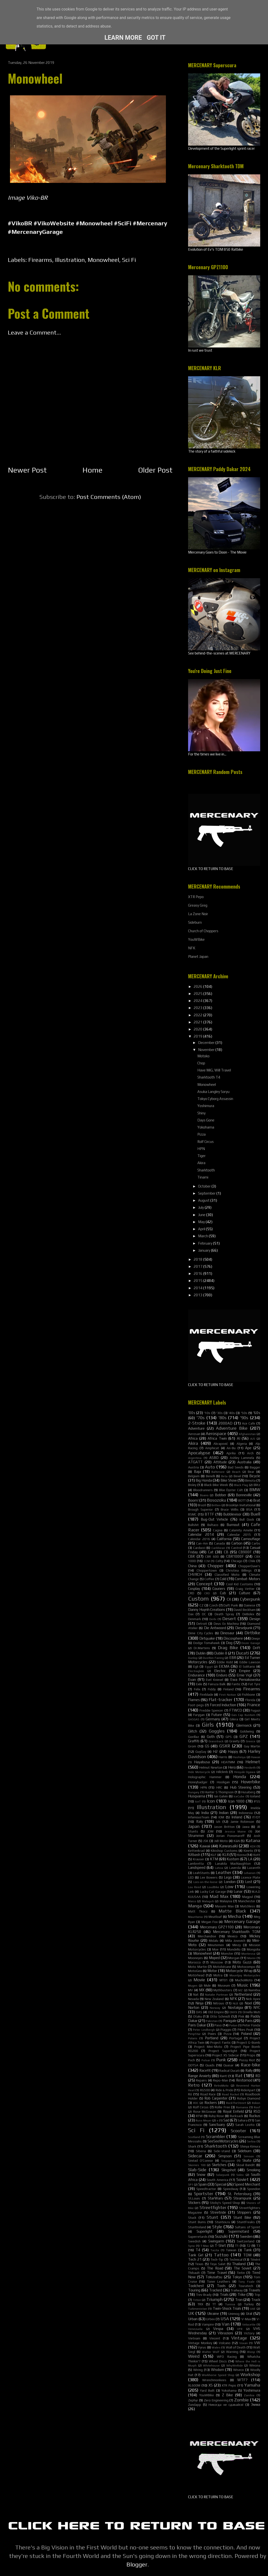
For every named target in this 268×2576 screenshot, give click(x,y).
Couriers (218, 1588)
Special (220, 2184)
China (192, 1566)
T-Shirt (220, 2245)
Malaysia (226, 1901)
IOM (221, 1817)
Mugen (192, 1985)
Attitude (220, 1462)
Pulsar (205, 2060)
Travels (254, 2290)
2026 (198, 986)
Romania (242, 2107)
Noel (248, 2003)
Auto (210, 1466)
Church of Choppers (203, 931)
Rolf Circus (205, 1141)
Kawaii (205, 1846)
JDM (210, 1831)
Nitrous (218, 2003)
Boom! (193, 1500)
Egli (195, 1666)
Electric (220, 1671)
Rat (239, 2075)
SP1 (190, 2184)
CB (226, 1552)
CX (229, 1599)
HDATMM (228, 1762)
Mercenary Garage (242, 1921)
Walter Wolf (210, 2352)
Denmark (194, 1619)
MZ (240, 1990)
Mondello (233, 1949)
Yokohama (205, 1127)
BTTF (209, 1514)
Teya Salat (217, 2264)
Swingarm (216, 2241)
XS (211, 2385)
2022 (198, 1015)
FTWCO (235, 1710)
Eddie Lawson (249, 1662)
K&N (237, 1841)
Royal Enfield (233, 2111)
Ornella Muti (251, 2012)
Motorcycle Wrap (239, 1971)
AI (238, 1438)
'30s (219, 1413)
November (206, 1050)
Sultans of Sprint (247, 2227)
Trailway (237, 2290)
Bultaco (212, 1525)
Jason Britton (224, 1827)
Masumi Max (224, 1906)
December (206, 1042)
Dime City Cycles (200, 1633)
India (205, 1813)
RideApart (248, 2090)
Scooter (238, 2130)
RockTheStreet (236, 2103)
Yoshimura (205, 1106)
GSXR (224, 1745)
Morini (251, 1958)
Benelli (210, 1476)
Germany (213, 1719)
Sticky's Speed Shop (225, 2203)
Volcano (224, 2343)
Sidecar (195, 2155)
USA (224, 2318)
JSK (205, 1841)
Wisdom (217, 2370)
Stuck (192, 2217)
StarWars (215, 2198)
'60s (256, 1413)
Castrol (236, 1548)
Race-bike (250, 2064)
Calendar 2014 (201, 1534)
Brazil (202, 1505)
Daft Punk (230, 1605)
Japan (194, 1826)
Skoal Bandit (245, 2165)
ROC (196, 2103)
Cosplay (194, 1588)
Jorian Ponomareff (230, 1836)
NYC (256, 2007)
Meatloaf (215, 1917)
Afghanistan (247, 1434)
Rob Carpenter (216, 2098)
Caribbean (218, 1548)
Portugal (235, 2038)
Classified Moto (227, 1574)
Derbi (212, 1619)
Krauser (198, 1859)
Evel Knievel (214, 1680)
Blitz (257, 1485)
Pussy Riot (247, 2060)
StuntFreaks (246, 2222)
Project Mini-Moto (208, 2047)
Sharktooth (206, 1170)
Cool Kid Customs (239, 1584)
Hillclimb (222, 1772)
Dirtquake (207, 1638)
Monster (227, 1953)
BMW (254, 1489)
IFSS (257, 1801)
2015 (198, 1280)
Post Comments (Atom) (109, 496)
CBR (191, 1556)
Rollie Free (222, 2107)
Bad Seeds (236, 1467)
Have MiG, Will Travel (214, 1070)
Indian (224, 1813)
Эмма (255, 2404)
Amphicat (212, 1448)
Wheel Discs (218, 2361)
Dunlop (193, 1658)
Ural (249, 2313)
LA (250, 1859)
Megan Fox (209, 1922)
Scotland (194, 2137)
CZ (201, 1605)
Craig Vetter (245, 1589)
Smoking (253, 2170)
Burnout (233, 1525)
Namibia (254, 1990)
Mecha (234, 1916)
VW (257, 2343)
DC (204, 1614)
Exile (199, 1684)
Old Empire (216, 2012)
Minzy (236, 1945)
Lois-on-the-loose (205, 1882)
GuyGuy (200, 1752)
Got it (156, 37)
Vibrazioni (225, 2333)
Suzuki (221, 2236)
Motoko (203, 1056)
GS (207, 1746)
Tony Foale (246, 2281)
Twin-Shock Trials (227, 2308)
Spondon (253, 2189)
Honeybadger (198, 1782)
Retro (194, 2085)
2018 (198, 1259)
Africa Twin (217, 1438)
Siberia (201, 2151)
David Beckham (245, 1610)
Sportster (203, 2193)
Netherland (243, 1994)
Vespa (218, 2329)
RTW (199, 2116)
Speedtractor (206, 2189)
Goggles (217, 1731)
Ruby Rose (216, 2116)
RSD (256, 2111)
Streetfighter (213, 2207)
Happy (233, 1751)
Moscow (217, 1962)
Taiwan (231, 2250)
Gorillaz (193, 1737)
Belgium (194, 1476)
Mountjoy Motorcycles (245, 1975)
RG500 (205, 2090)
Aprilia (231, 1453)
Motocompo (246, 1967)
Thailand (239, 2264)
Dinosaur (227, 1633)
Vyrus (202, 2347)
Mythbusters (222, 1990)
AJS (252, 1438)
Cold (223, 1579)
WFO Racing (227, 2356)
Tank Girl (195, 2255)
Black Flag (241, 1485)
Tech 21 (195, 2259)
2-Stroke (196, 1423)
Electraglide (196, 1671)
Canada (219, 1543)
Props (251, 2055)
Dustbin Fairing (213, 1658)
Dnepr (255, 1638)
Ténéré (255, 2259)
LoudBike (213, 1887)
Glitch (192, 1731)
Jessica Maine (235, 1831)
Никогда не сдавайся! (226, 2405)
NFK (191, 948)
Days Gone (205, 1120)
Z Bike (227, 2395)
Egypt (209, 1666)
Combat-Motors (247, 1579)
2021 (198, 1022)
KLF (213, 1855)
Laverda (235, 1868)
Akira (201, 1163)
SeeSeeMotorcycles (223, 2141)
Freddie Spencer (211, 1710)
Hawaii (255, 1757)
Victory (249, 2333)
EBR (232, 1657)
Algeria (242, 1444)
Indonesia (246, 1813)
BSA (249, 1509)
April (202, 1229)
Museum (224, 1985)
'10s (207, 1413)
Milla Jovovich (235, 1940)
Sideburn (195, 922)
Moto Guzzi (241, 1962)
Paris (249, 2021)
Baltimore (218, 1472)
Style (217, 2226)
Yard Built (207, 2390)
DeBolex (248, 1614)
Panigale (230, 2021)
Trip (257, 2295)
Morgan (233, 1958)
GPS (229, 1737)
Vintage (239, 2337)
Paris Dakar (197, 2025)
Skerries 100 (197, 2165)
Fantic (236, 1684)
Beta (224, 1476)
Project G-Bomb (248, 2042)
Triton (197, 2300)
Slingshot (228, 2170)
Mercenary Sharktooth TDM (236, 1932)
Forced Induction (223, 1705)
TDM (247, 2255)
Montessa (248, 1953)
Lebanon (250, 1873)
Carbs (256, 1543)
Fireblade (206, 1694)
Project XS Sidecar (225, 2055)
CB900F (245, 1552)
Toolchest (196, 2286)
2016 (198, 1273)
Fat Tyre (254, 1684)
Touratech (246, 2286)
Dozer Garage (250, 1643)
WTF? (242, 2380)
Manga (195, 1905)
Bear (251, 1472)
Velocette (249, 2324)
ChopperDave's (249, 1566)
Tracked (215, 2290)
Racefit (205, 2070)
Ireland (236, 1817)
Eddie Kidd (225, 1662)
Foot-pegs (196, 1705)
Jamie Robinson (242, 1821)
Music (242, 1985)
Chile (252, 1561)
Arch (250, 1453)
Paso (218, 2025)
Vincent (214, 2338)
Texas (199, 2264)
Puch (191, 2060)
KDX (253, 1846)
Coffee (209, 1579)
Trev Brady (204, 2295)
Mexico (233, 1936)
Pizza (201, 1134)
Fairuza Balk (217, 1684)
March (203, 1236)
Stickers (194, 2202)
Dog (229, 1643)
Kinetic (248, 1851)
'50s (244, 1413)
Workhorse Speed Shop (218, 2375)
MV (190, 1990)
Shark (192, 2146)
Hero (232, 1767)
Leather (223, 1872)
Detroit (201, 1623)
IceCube (239, 1796)
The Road (215, 2268)
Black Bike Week (216, 1485)
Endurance (196, 1675)
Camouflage (250, 1539)
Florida (250, 1700)
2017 (198, 1266)
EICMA (224, 1666)
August (204, 1200)
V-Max (246, 2319)
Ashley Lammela (242, 1458)
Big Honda (204, 1480)
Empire (244, 1671)
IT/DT (256, 1817)
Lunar (238, 1891)
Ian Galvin (221, 1796)
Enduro (221, 1675)
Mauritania (195, 1917)
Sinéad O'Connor (200, 2160)
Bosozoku (216, 1500)
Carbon (236, 1543)
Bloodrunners (203, 1490)
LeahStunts (201, 1873)
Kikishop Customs (224, 1851)
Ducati (242, 1652)
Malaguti (208, 1901)
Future (216, 1715)
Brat (256, 1500)
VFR (239, 2329)
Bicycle (254, 1476)
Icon (211, 1800)
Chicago (236, 1561)
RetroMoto (221, 2085)
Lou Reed (194, 1887)
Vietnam (194, 2338)
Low (229, 1886)
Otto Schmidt (220, 2016)
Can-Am (202, 1543)
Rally (249, 2070)
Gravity (234, 1741)
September (207, 1193)
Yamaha (252, 2385)
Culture (244, 1593)
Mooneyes (195, 1958)
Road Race (208, 2094)
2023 (198, 1008)
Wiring (198, 2370)
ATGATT (195, 1462)
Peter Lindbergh (204, 2029)
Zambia (249, 2395)
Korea (241, 1855)
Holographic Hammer (205, 1777)
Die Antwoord (215, 1628)
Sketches (219, 2165)
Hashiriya (239, 1757)
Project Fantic (220, 2042)
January (204, 1250)
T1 (237, 2246)
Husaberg (248, 1792)
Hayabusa (202, 1762)
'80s (222, 1417)
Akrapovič (220, 1444)
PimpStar (194, 2034)
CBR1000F (235, 1556)
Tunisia (230, 2304)
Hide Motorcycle (199, 1772)
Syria (191, 2246)
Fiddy (212, 1689)
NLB (235, 2003)
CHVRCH (195, 1574)
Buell (255, 1513)
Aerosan (194, 1434)
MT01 (224, 1980)
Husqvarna (196, 1796)
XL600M (194, 2385)
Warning (232, 2352)
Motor (212, 1971)
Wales (216, 2347)
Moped (214, 1958)
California (224, 1539)
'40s (232, 1413)
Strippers (244, 2212)
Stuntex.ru (222, 2222)
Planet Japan (198, 956)
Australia (244, 1462)
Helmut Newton (210, 1767)
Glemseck (244, 1725)
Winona (254, 2365)
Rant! (223, 2076)
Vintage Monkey (200, 2343)
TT (214, 2304)
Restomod (244, 2080)
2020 (198, 1029)
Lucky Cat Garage (213, 1891)
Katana (253, 1840)
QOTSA (193, 2065)
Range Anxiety (199, 2076)
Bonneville (244, 1495)
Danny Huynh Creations (206, 1609)
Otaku (197, 2016)
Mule (207, 1985)
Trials (224, 2294)
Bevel (237, 1476)
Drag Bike (228, 1647)
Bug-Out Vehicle (214, 1519)
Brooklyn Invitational (240, 1505)
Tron (239, 2300)
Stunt (212, 2217)
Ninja (199, 2003)
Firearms (40, 259)
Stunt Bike (242, 2217)
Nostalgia (235, 2007)
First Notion (227, 1694)
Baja (197, 1471)
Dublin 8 (220, 1653)
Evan (192, 1679)
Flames (194, 1700)
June (202, 1215)
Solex (240, 2175)
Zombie (241, 2399)
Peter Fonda (251, 2025)
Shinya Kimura (250, 2146)
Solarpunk (222, 2175)
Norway (215, 2008)
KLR (225, 1855)
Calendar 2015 (239, 1534)
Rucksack (236, 2116)
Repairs (201, 2080)
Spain (202, 2184)
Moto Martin (197, 1967)
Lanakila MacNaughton (233, 1863)
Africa (193, 1438)
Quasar (228, 2065)
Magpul (247, 1897)
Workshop (250, 2374)
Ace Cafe (248, 1423)
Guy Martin (252, 1746)
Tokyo (237, 2277)
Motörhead (196, 1975)
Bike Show (228, 1480)
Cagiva (217, 1530)
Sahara (243, 2120)
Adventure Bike (232, 1428)
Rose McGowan (204, 2111)
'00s (191, 1413)
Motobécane (222, 1967)
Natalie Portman (216, 1994)
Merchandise (207, 1936)
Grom (192, 1746)
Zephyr (193, 2400)
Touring (194, 2290)
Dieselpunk (243, 1628)
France (253, 1704)
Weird (194, 2356)
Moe (215, 1949)
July (201, 1207)
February (205, 1243)
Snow (201, 2174)
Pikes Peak (245, 2029)
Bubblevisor (232, 1514)
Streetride (218, 2212)
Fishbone (248, 1694)
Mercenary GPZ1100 (217, 1927)
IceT (198, 1801)
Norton (193, 2007)
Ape (248, 1448)
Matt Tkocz (198, 1911)
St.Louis (194, 2198)
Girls (208, 1724)
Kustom (233, 1859)
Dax (190, 1614)
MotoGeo (195, 1971)
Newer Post (27, 470)
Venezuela (195, 2329)
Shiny (201, 1113)
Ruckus (254, 2116)
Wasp (251, 2352)
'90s (244, 1417)
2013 (198, 1295)
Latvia (219, 1868)
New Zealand (214, 1999)
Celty (219, 1561)
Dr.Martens (202, 1648)
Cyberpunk (250, 1599)
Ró (190, 2094)
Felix (197, 1689)
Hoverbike (250, 1781)
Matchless (247, 1906)
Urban (193, 2319)
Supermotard (238, 2231)
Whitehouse (211, 2365)
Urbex (210, 2319)
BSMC (192, 1514)
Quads (210, 2065)
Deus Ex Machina (226, 1623)
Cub (223, 1593)
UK (191, 2313)
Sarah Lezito (245, 2125)
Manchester (246, 1901)
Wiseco (238, 2370)
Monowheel (103, 259)
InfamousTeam (198, 1817)
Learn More (123, 37)
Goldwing (247, 1731)
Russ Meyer (203, 2120)
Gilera (234, 1719)
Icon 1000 (236, 1801)
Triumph (214, 2299)
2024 (198, 1001)
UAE (253, 2308)
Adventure (196, 1428)
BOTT (242, 1500)
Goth (211, 1736)
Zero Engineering (216, 2400)
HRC (219, 1787)
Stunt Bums (197, 2222)
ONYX (233, 2012)
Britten (216, 1505)
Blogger (136, 2564)
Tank (248, 2250)
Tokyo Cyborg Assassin (215, 1099)
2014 (198, 1288)
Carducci (199, 1548)
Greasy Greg (197, 905)
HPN (201, 1149)
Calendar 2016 (199, 1539)
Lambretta (196, 1863)
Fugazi (255, 1710)
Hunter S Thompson (219, 1792)
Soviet (242, 2179)
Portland (211, 2038)
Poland (246, 2033)
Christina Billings (239, 1570)
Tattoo (221, 2254)
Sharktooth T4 (208, 1077)
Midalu (213, 1940)
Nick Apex (253, 1999)
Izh (218, 1821)
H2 (215, 1751)
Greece (250, 1741)
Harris (223, 1757)
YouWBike (196, 939)
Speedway (230, 2189)
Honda (239, 1776)
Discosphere (233, 1638)
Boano (204, 1495)
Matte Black (232, 1910)
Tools (221, 2286)
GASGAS (193, 1719)
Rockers (210, 2102)
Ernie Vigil (244, 1675)
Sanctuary (217, 2124)
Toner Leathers (218, 2281)
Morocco (194, 1962)
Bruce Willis (230, 1509)
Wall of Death (236, 2347)
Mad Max (219, 1896)
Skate (246, 2160)
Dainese (249, 1605)
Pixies (212, 2034)
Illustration (70, 259)
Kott (256, 1855)
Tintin (241, 2273)
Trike (242, 2294)
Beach (236, 1472)
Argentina (194, 1458)
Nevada (193, 1999)
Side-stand (222, 2151)
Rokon (256, 2103)
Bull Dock (246, 1519)
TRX (200, 2304)
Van (226, 2324)
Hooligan (223, 1782)
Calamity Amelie (241, 1530)
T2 (248, 2246)
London (230, 1882)
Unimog (233, 2314)
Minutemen (216, 1945)
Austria (193, 1467)
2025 (198, 993)
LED (191, 1877)
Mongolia (253, 1949)
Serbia (251, 2141)
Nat (196, 1994)
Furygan (199, 1715)
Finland (228, 1689)
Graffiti (193, 1741)
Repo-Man (220, 2080)
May (202, 1222)
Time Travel (217, 2272)
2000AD (225, 1423)
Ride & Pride (224, 2090)
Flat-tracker (220, 1699)
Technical (236, 2259)
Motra (217, 1975)
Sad (226, 2120)
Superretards (198, 2237)
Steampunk (242, 2198)
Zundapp (194, 2405)
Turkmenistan (197, 2308)
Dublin (201, 1653)
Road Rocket (230, 2094)
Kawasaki (228, 1845)
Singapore (228, 2160)
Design (254, 1619)
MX (201, 1990)
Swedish (194, 2241)
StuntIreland (197, 2227)
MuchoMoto (244, 1980)
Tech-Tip (217, 2259)
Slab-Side (197, 2169)
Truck (255, 2300)
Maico (192, 1901)
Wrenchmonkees (214, 2380)
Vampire (208, 2324)
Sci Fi (129, 259)
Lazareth (253, 1868)
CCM (207, 1561)
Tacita (215, 2250)
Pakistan (212, 2021)
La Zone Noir (198, 914)
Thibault (194, 2273)
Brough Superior (200, 1509)
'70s (200, 1417)
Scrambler (215, 2136)
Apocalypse (199, 1452)
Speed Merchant (247, 2184)
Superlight (204, 2231)
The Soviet (243, 2268)
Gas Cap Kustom (243, 1715)
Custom (198, 1598)
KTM (214, 1859)
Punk (221, 2059)
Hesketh (250, 1767)
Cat (210, 1552)
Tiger (201, 1156)
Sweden (246, 2236)
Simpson (225, 2156)
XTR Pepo (196, 897)
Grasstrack (216, 1741)
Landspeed (196, 1867)
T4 (198, 2250)
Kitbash (194, 1855)
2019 (198, 1036)
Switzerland (245, 2241)
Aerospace (216, 1433)
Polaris (192, 2038)
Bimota (250, 1480)
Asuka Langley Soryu (213, 1092)
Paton (233, 2025)
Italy (199, 1821)
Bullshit (193, 1525)
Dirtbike (252, 1632)
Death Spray (224, 1614)
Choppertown (207, 1570)
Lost (248, 1882)
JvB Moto (221, 1841)
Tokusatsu (213, 2277)
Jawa (245, 1827)
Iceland (255, 1796)
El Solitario (247, 1666)
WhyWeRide (234, 2365)
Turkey (249, 2304)
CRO (207, 1593)
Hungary (193, 1792)
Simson (249, 2156)
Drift (256, 1648)
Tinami (202, 1177)
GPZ (243, 1736)
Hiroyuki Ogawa (245, 1772)
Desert (229, 1618)
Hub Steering (241, 1787)
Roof (257, 2107)
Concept (204, 1583)
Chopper (216, 1565)
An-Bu (231, 1448)
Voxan (243, 2343)
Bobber (220, 1495)
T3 (258, 2246)
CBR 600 (212, 1556)
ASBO (214, 1458)
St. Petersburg (239, 2194)
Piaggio (225, 2029)
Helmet (252, 1761)
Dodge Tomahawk (206, 1643)
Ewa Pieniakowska (245, 1679)
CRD (191, 1593)
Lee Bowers (209, 1877)
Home (92, 470)
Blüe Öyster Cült (231, 1490)
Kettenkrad (196, 1851)
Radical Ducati (229, 2070)
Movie (199, 1979)
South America (217, 2180)
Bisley (192, 1485)
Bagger (255, 1467)
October (204, 1186)
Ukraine (213, 2313)
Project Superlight (223, 2051)
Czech (213, 1605)
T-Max (205, 2246)
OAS (199, 2012)
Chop (201, 1063)
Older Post (155, 470)
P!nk (241, 2016)
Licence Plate (250, 1877)
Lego (228, 1877)
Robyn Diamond (248, 2098)
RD (257, 2076)
